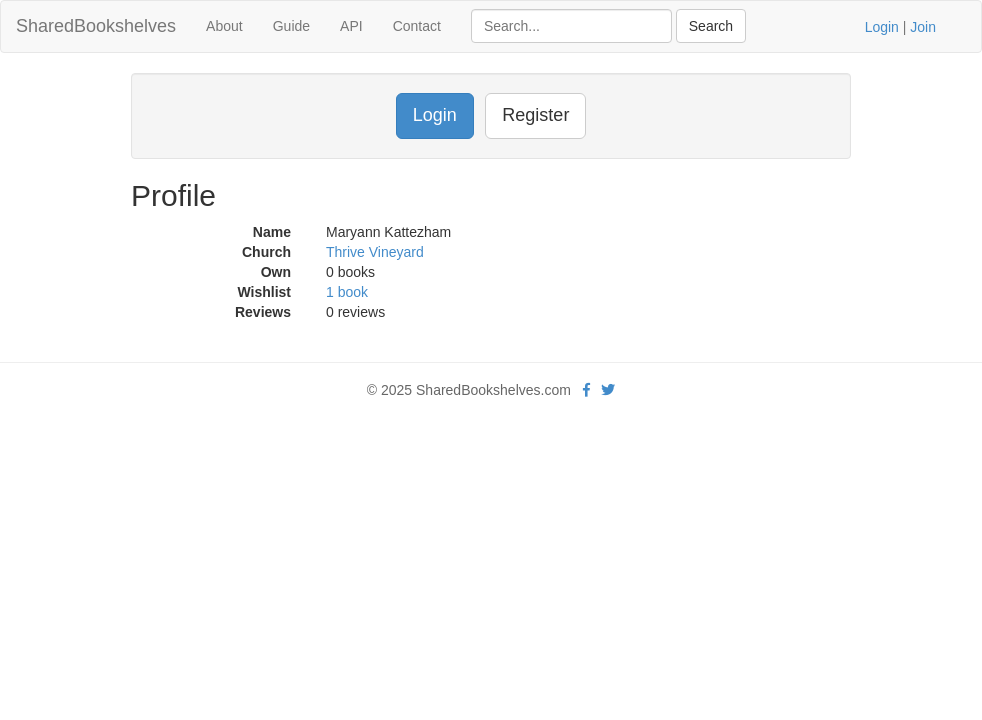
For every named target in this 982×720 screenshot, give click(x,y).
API (351, 26)
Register (535, 115)
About (224, 26)
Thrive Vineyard (375, 252)
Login (882, 27)
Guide (291, 26)
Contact (417, 26)
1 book (347, 292)
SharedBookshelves (96, 26)
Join (923, 27)
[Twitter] (608, 390)
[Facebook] (586, 390)
